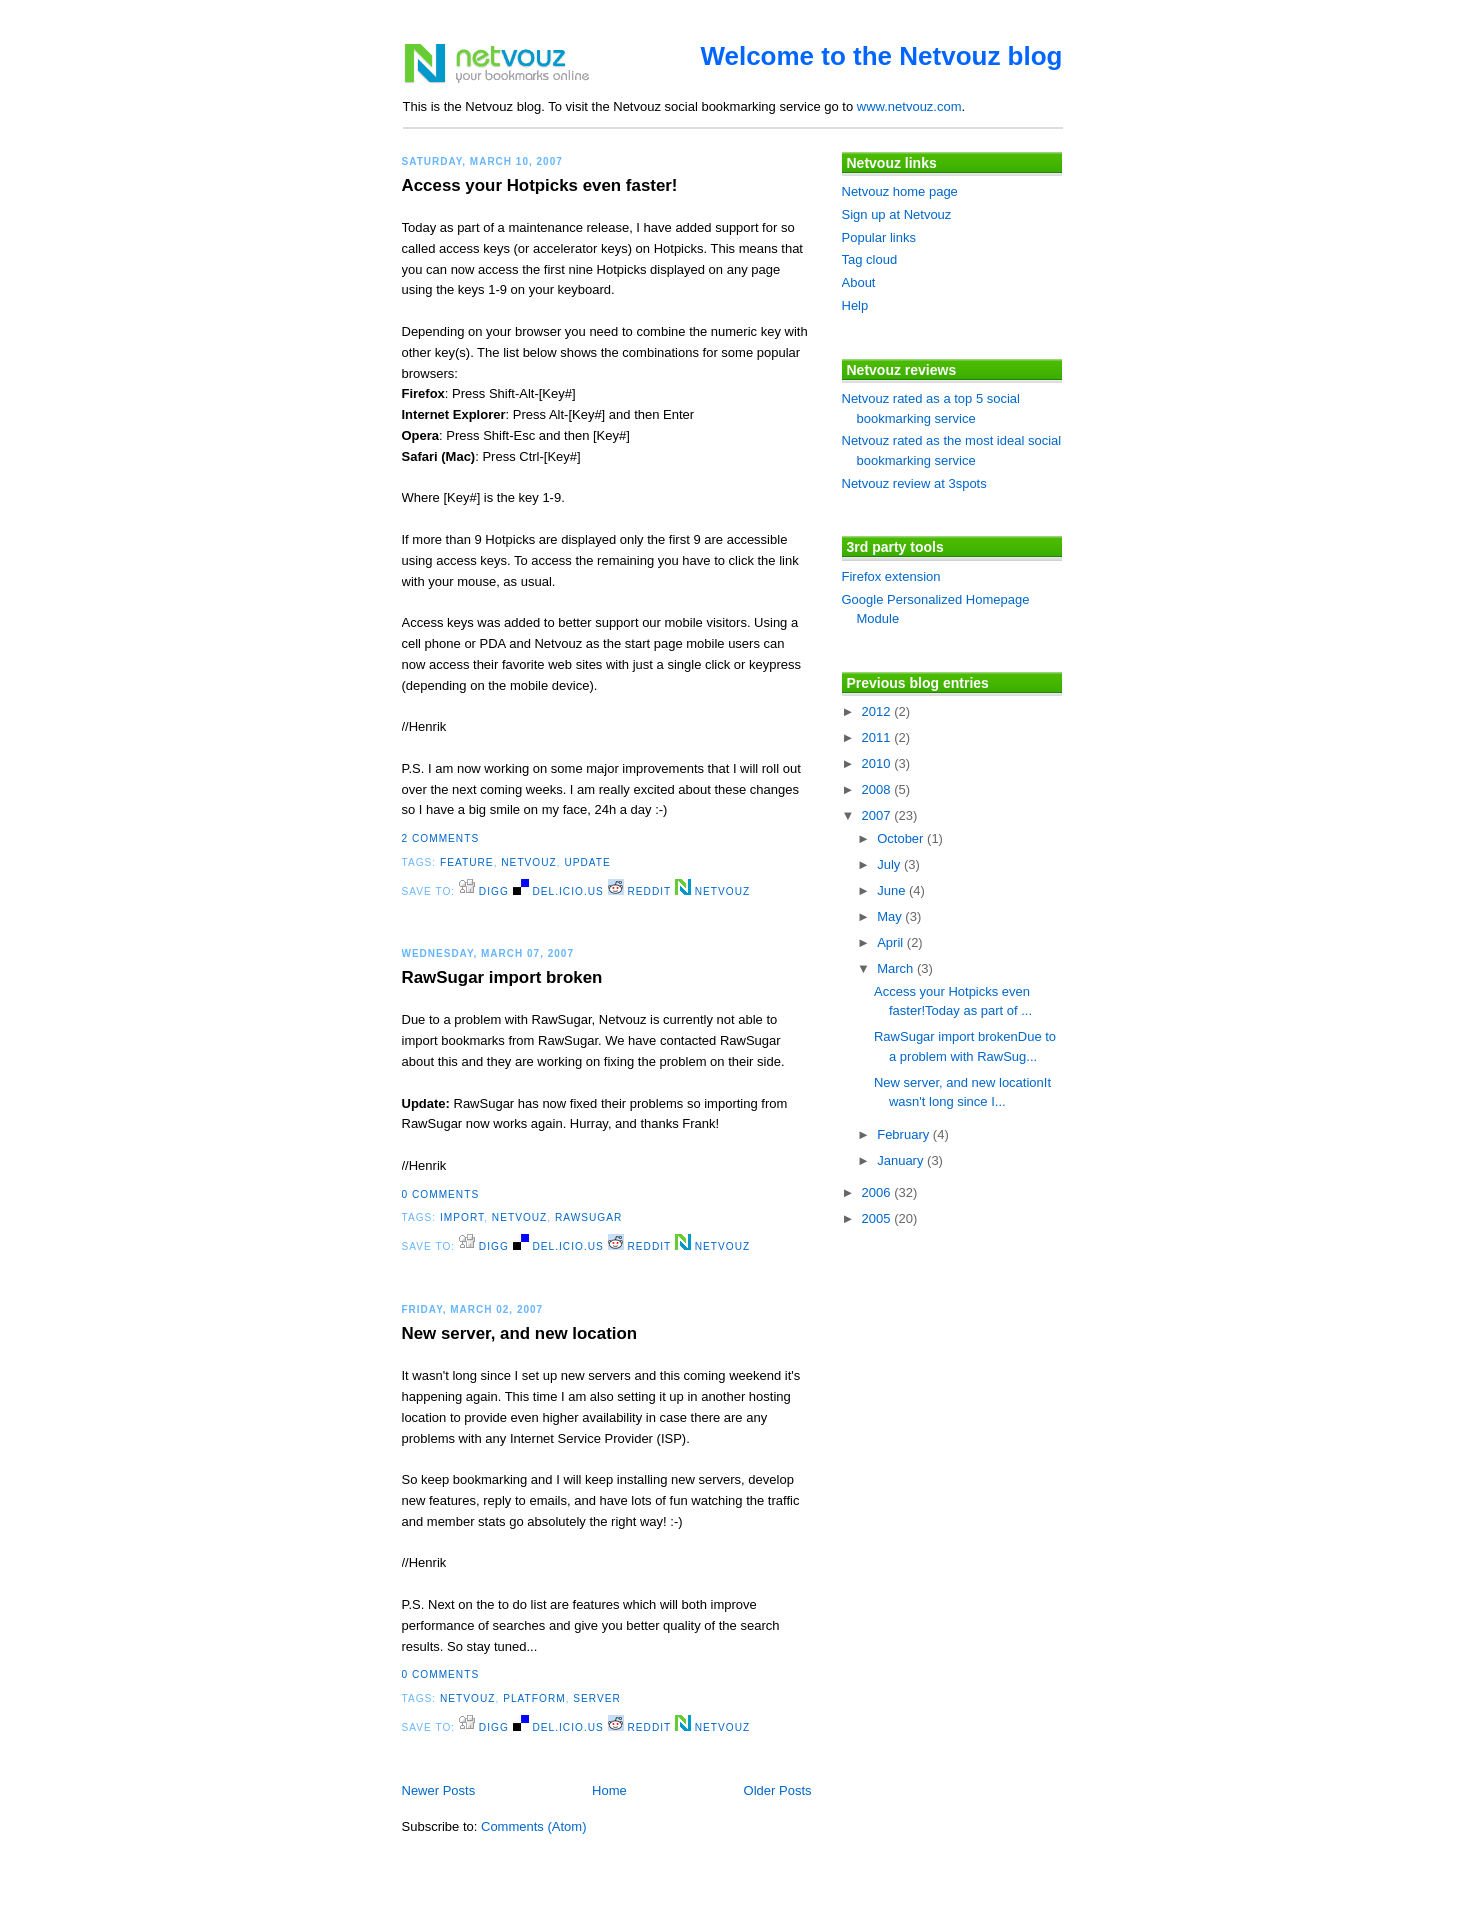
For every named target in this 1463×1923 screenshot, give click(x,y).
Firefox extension (891, 576)
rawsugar (588, 1217)
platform (534, 1698)
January (902, 1160)
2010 (878, 763)
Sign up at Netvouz (897, 214)
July (890, 864)
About (859, 282)
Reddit (639, 891)
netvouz (528, 862)
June (893, 890)
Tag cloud (870, 259)
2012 (878, 711)
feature (467, 862)
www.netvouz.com (909, 106)
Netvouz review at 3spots (914, 483)
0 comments (441, 1194)
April (892, 942)
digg (484, 891)
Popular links (879, 237)
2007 (878, 815)
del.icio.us (558, 891)
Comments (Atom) (533, 1826)
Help (855, 305)
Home (609, 1790)
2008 (878, 789)
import (462, 1217)
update (587, 862)
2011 (878, 737)
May (891, 916)
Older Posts (778, 1790)
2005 (878, 1218)
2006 (878, 1192)
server (597, 1698)
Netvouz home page (900, 191)
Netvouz (712, 891)
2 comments (441, 838)
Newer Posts (439, 1790)
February (905, 1134)
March (897, 968)
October (902, 838)
